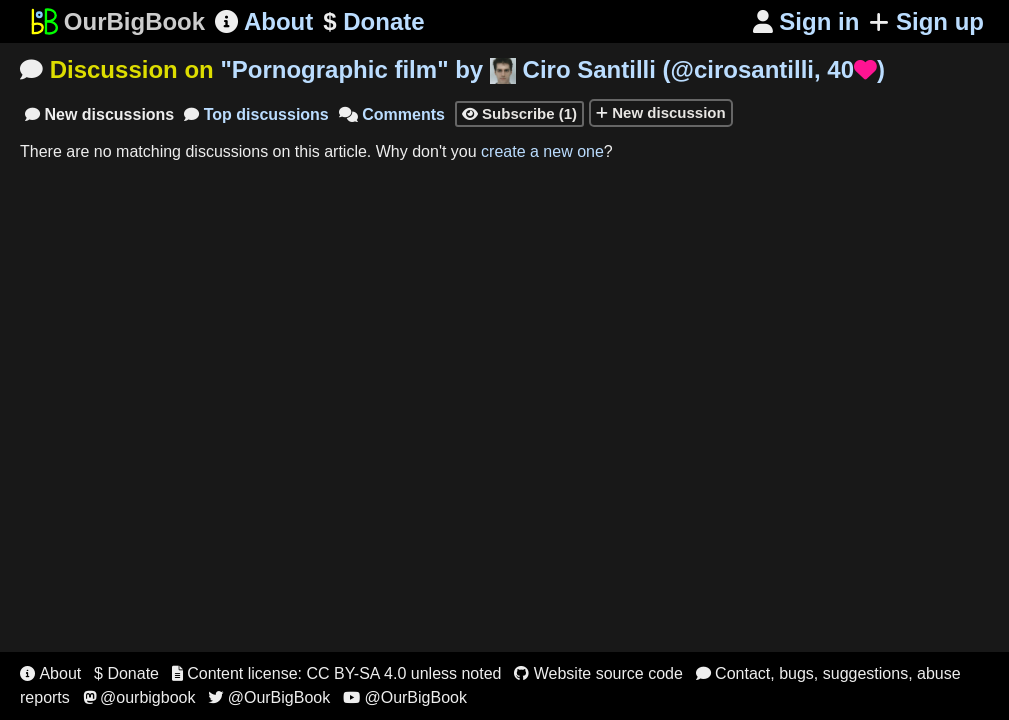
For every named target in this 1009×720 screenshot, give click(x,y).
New (99, 114)
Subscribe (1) (519, 113)
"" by (552, 69)
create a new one (542, 151)
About (264, 21)
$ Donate (126, 673)
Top (256, 114)
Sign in (806, 21)
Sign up (926, 21)
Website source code (598, 673)
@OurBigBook (269, 697)
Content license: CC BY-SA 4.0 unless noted (337, 673)
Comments (392, 114)
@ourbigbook (139, 697)
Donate (373, 22)
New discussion (661, 112)
